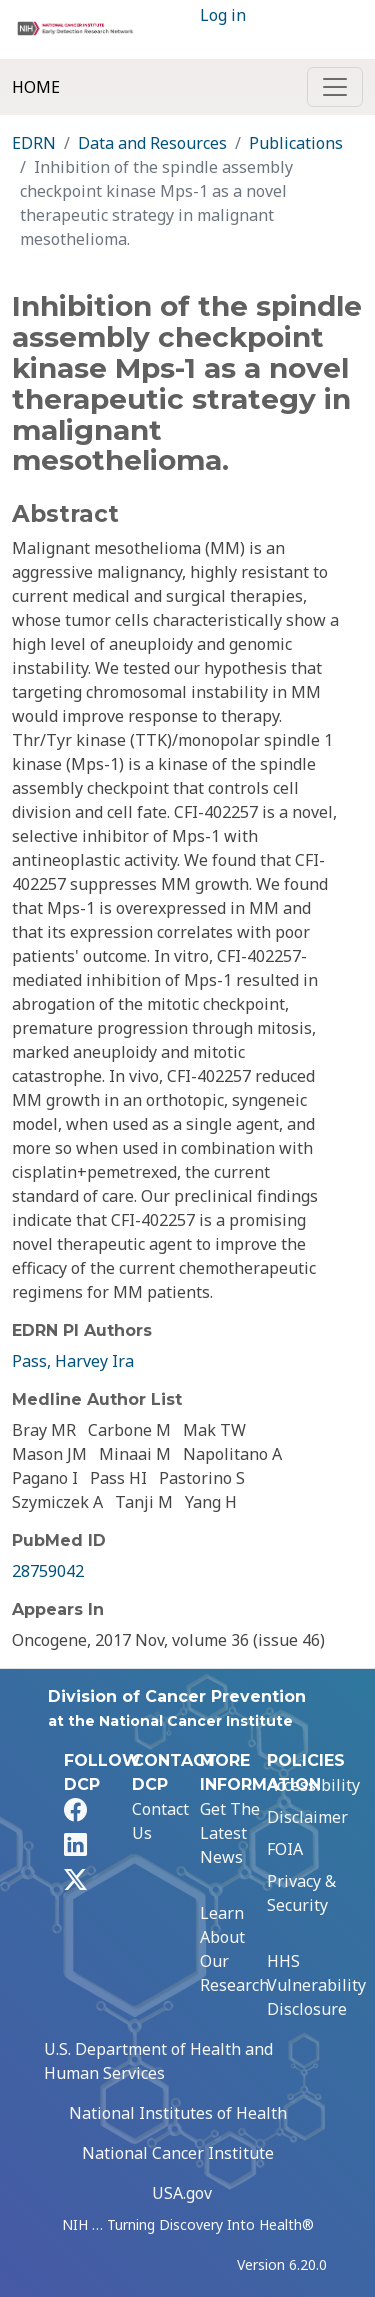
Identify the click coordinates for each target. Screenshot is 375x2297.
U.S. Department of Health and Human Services (158, 2061)
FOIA (285, 1849)
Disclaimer (307, 1817)
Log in (223, 15)
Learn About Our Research (234, 1949)
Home (36, 87)
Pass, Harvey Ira (73, 1361)
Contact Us (160, 1821)
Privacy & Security (301, 1893)
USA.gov (182, 2193)
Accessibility (313, 1785)
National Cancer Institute (178, 2153)
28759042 (48, 1571)
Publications (296, 143)
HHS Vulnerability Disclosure (316, 1985)
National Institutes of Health (178, 2113)
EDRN (34, 143)
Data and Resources (152, 143)
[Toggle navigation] (335, 87)
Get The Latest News (230, 1833)
